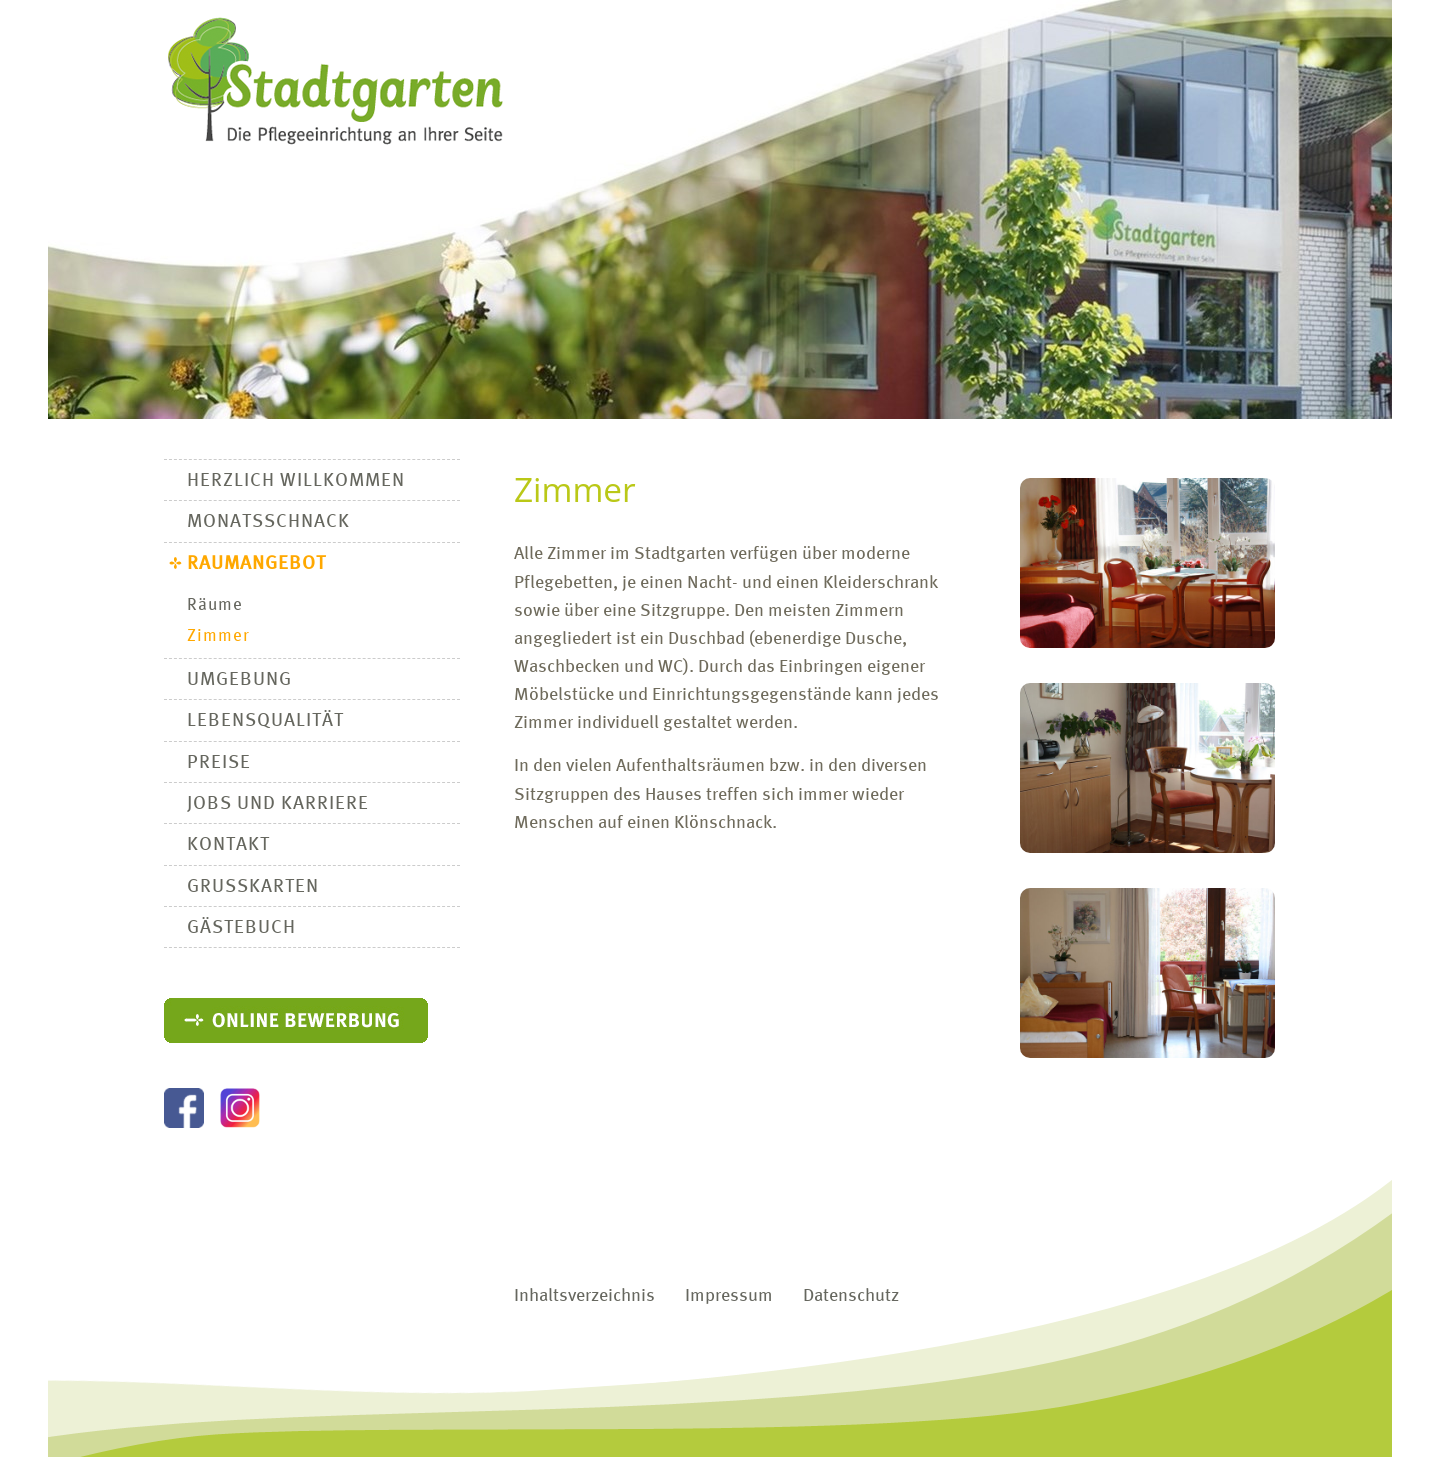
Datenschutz (851, 1296)
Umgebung (239, 680)
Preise (219, 763)
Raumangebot (256, 564)
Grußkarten (253, 887)
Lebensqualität (265, 721)
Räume (215, 605)
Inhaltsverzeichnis (584, 1296)
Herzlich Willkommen (296, 481)
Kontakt (228, 845)
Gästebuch (241, 928)
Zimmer (218, 636)
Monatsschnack (268, 522)
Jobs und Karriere (278, 804)
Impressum (729, 1296)
